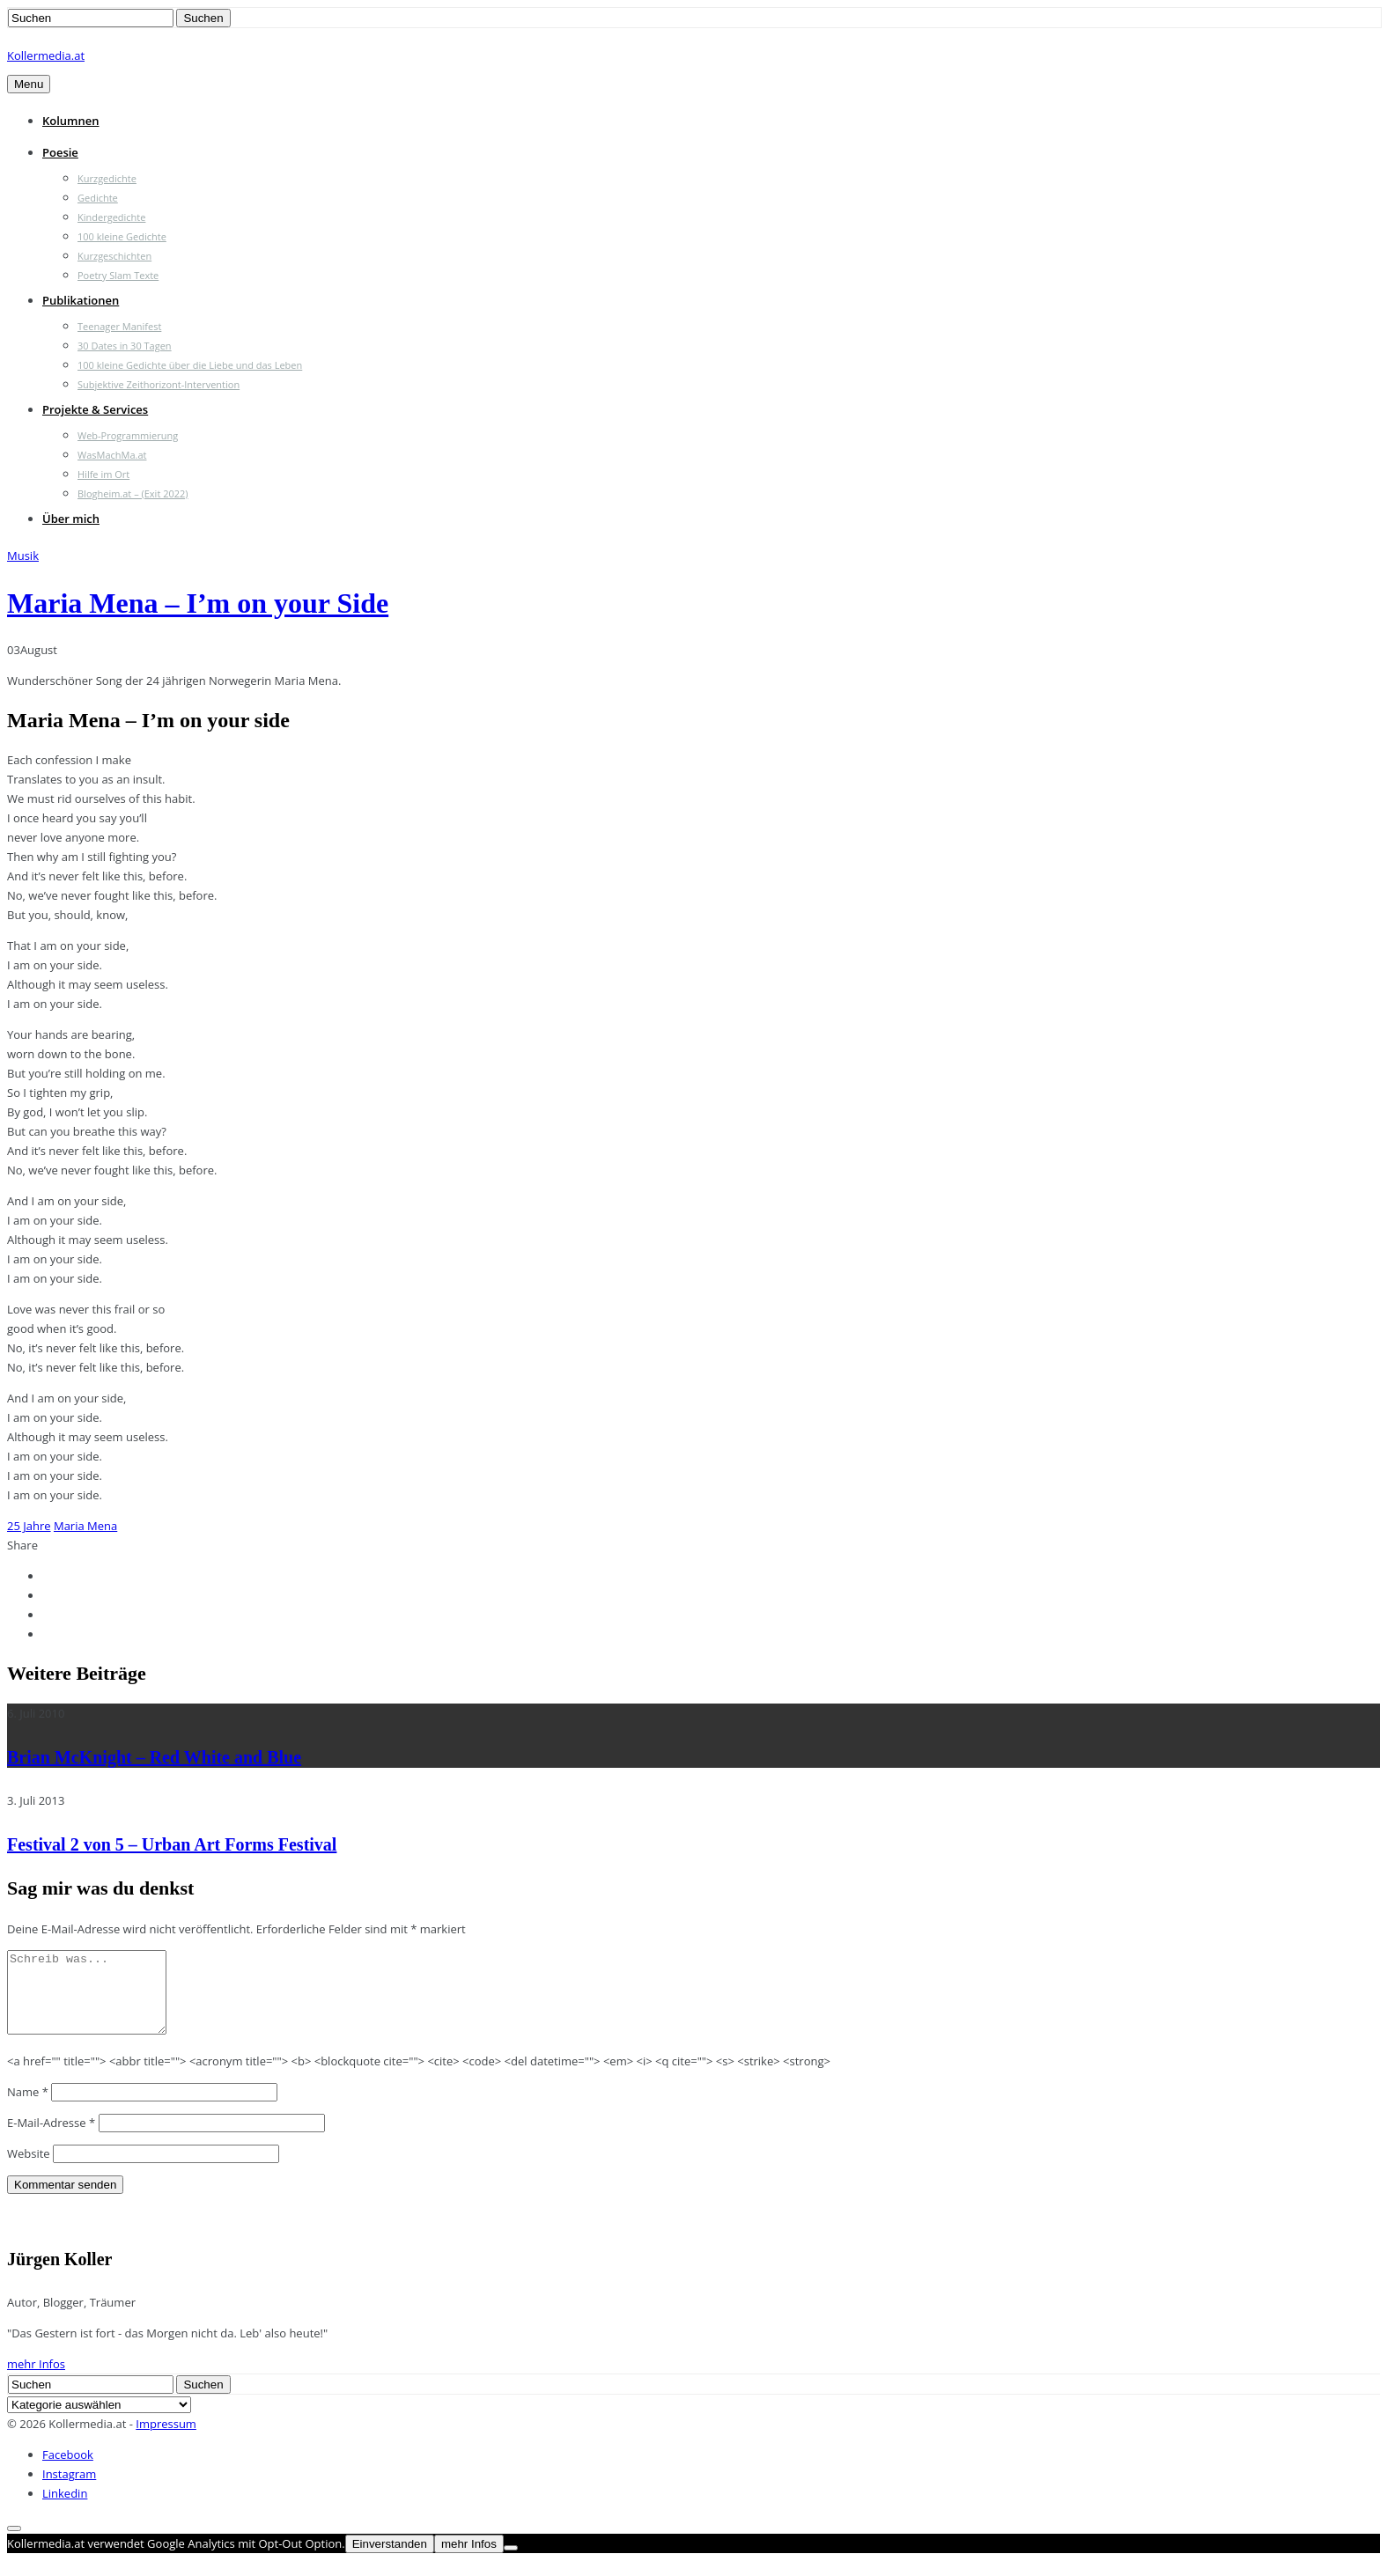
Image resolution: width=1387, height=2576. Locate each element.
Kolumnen (71, 121)
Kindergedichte (111, 217)
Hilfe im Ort (103, 474)
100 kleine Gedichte (121, 236)
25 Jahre (29, 1526)
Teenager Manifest (119, 326)
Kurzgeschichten (114, 255)
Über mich (71, 518)
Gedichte (97, 197)
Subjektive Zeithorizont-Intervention (158, 384)
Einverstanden (389, 2559)
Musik (23, 555)
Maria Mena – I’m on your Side (197, 603)
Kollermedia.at (46, 55)
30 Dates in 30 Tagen (124, 345)
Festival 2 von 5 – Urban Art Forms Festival (171, 1844)
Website (28, 2169)
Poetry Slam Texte (118, 275)
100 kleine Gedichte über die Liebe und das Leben (189, 365)
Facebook (67, 2470)
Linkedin (64, 2509)
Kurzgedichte (106, 178)
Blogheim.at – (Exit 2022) (132, 493)
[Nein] (511, 2563)
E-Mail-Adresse (51, 2138)
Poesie (60, 152)
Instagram (69, 2490)
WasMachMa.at (111, 454)
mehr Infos (36, 2380)
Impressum (166, 2439)
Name (27, 2108)
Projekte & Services (95, 409)
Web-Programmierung (127, 435)
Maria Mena (85, 1526)
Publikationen (80, 300)
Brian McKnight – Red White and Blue (154, 1757)
